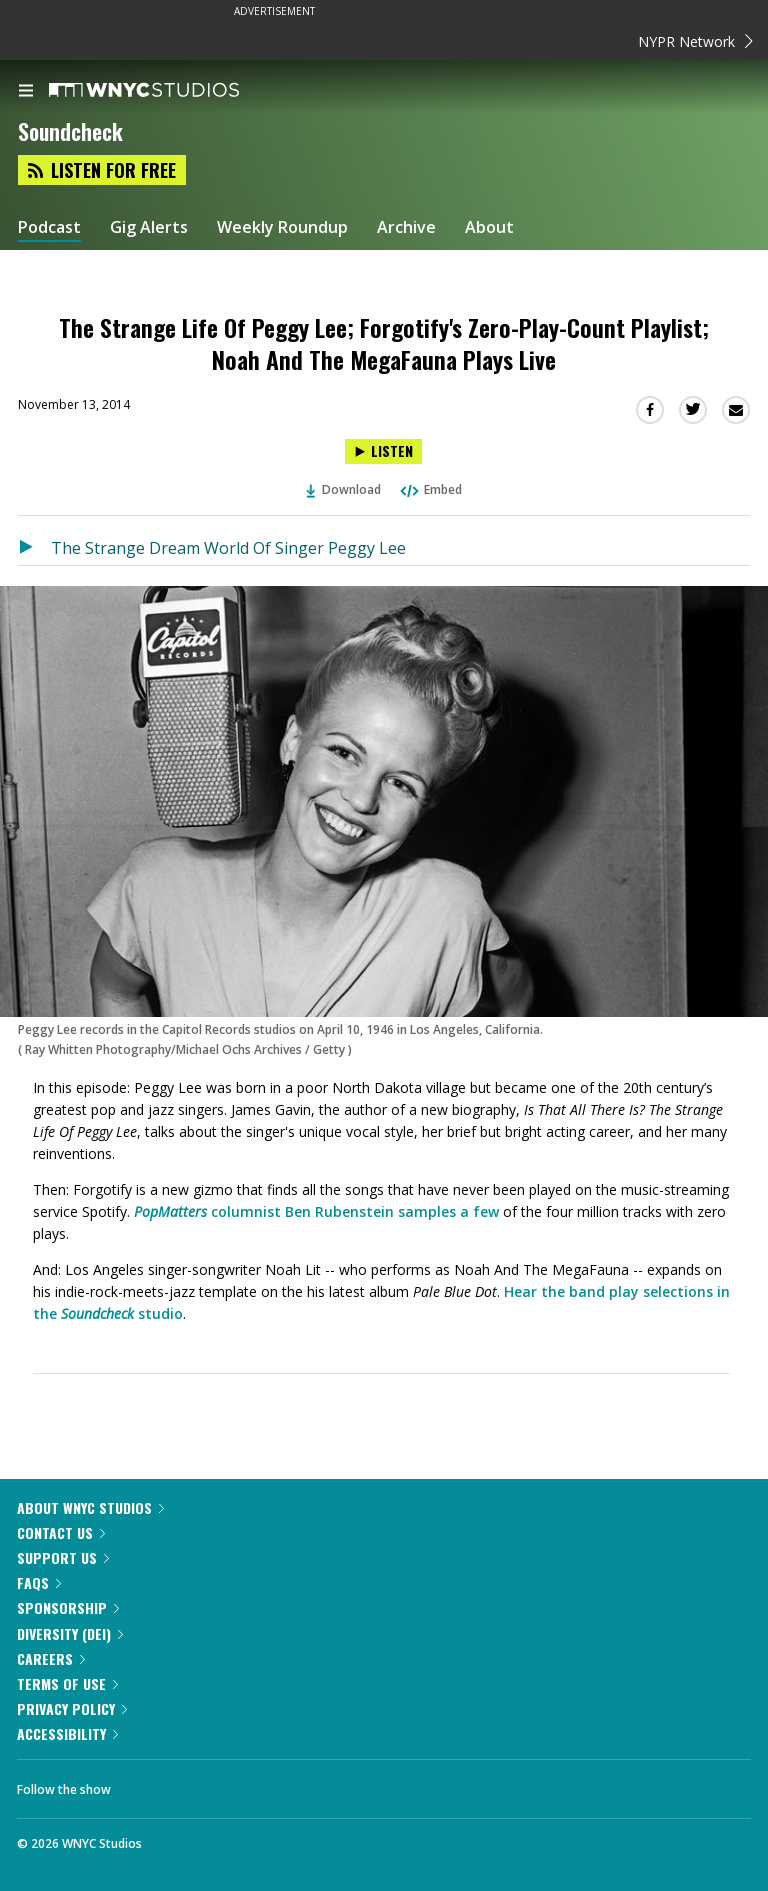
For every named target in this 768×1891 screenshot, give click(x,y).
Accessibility (67, 1733)
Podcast (49, 227)
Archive (406, 227)
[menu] (26, 92)
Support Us (63, 1557)
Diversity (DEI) (70, 1633)
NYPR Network (695, 41)
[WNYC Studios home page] (169, 91)
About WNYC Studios (90, 1507)
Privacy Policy (72, 1708)
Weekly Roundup (282, 227)
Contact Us (61, 1532)
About (489, 227)
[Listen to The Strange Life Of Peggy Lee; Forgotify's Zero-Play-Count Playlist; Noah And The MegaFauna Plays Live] (383, 451)
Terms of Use (67, 1683)
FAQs (39, 1582)
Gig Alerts (149, 227)
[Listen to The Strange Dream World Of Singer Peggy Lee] (34, 548)
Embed (430, 489)
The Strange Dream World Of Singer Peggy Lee (228, 548)
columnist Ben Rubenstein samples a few (316, 1211)
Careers (51, 1658)
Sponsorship (68, 1607)
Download (344, 489)
